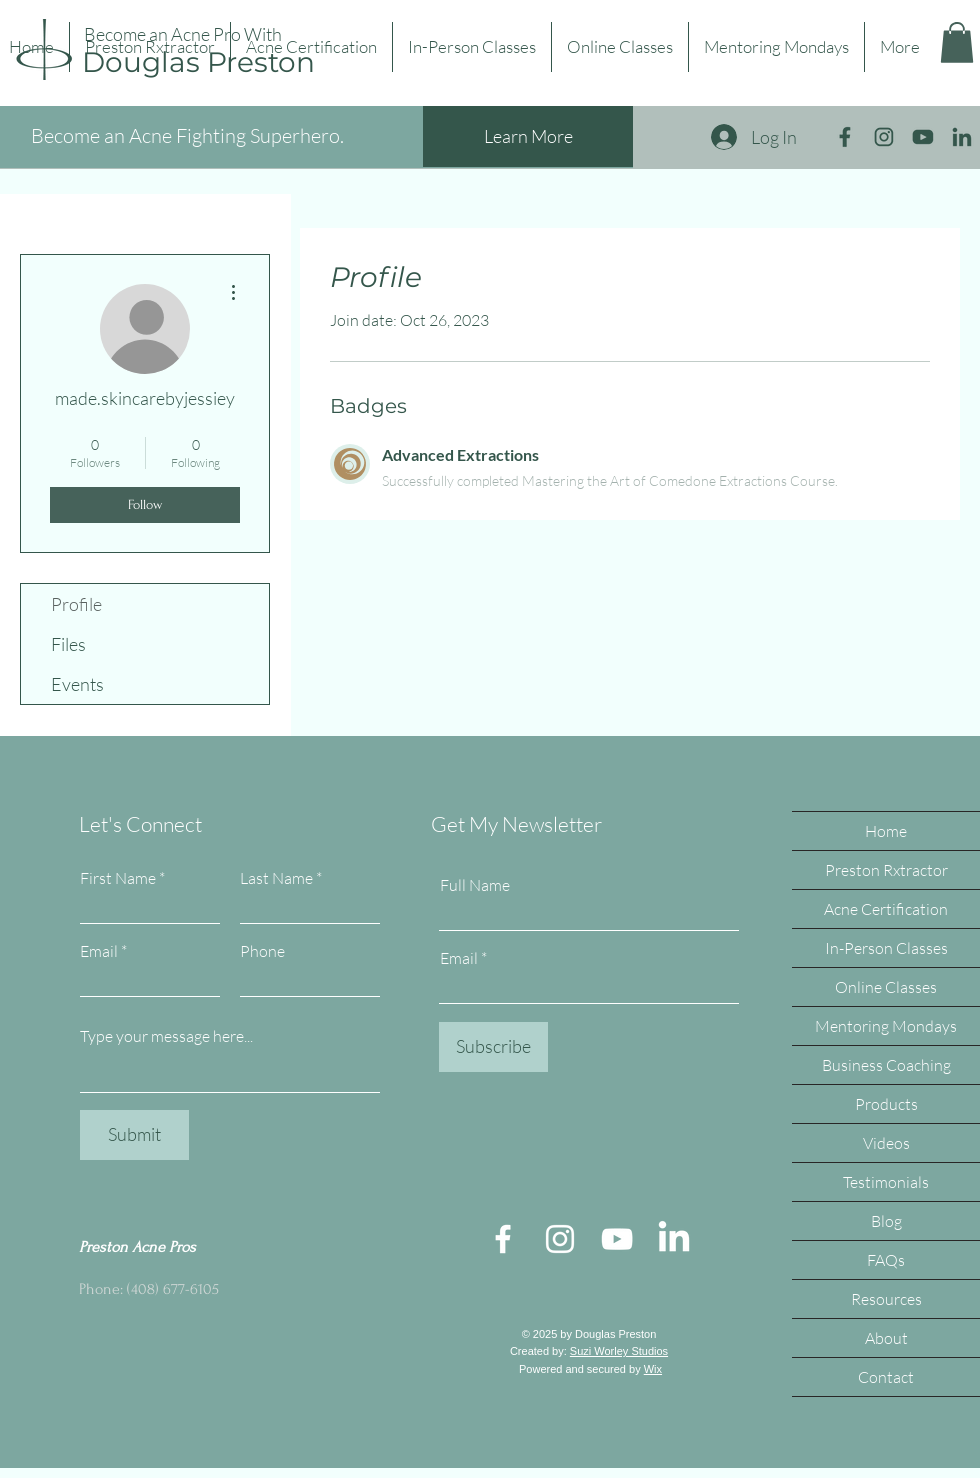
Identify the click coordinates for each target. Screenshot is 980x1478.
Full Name (475, 885)
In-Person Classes (886, 948)
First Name (118, 878)
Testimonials (886, 1182)
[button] (957, 42)
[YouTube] (617, 1239)
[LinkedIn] (674, 1239)
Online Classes (886, 987)
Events (77, 684)
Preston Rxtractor (886, 870)
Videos (886, 1143)
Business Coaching (886, 1065)
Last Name (276, 878)
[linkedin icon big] (962, 137)
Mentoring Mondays (886, 1026)
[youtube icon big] (923, 137)
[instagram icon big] (884, 137)
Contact (886, 1377)
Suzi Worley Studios (619, 1351)
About (886, 1338)
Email (99, 951)
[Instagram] (560, 1239)
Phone (262, 951)
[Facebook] (503, 1239)
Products (886, 1104)
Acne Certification (886, 909)
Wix (653, 1369)
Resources (886, 1299)
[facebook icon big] (845, 137)
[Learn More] (528, 136)
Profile (76, 604)
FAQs (886, 1260)
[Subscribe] (493, 1047)
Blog (886, 1221)
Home (886, 831)
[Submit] (134, 1135)
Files (68, 644)
